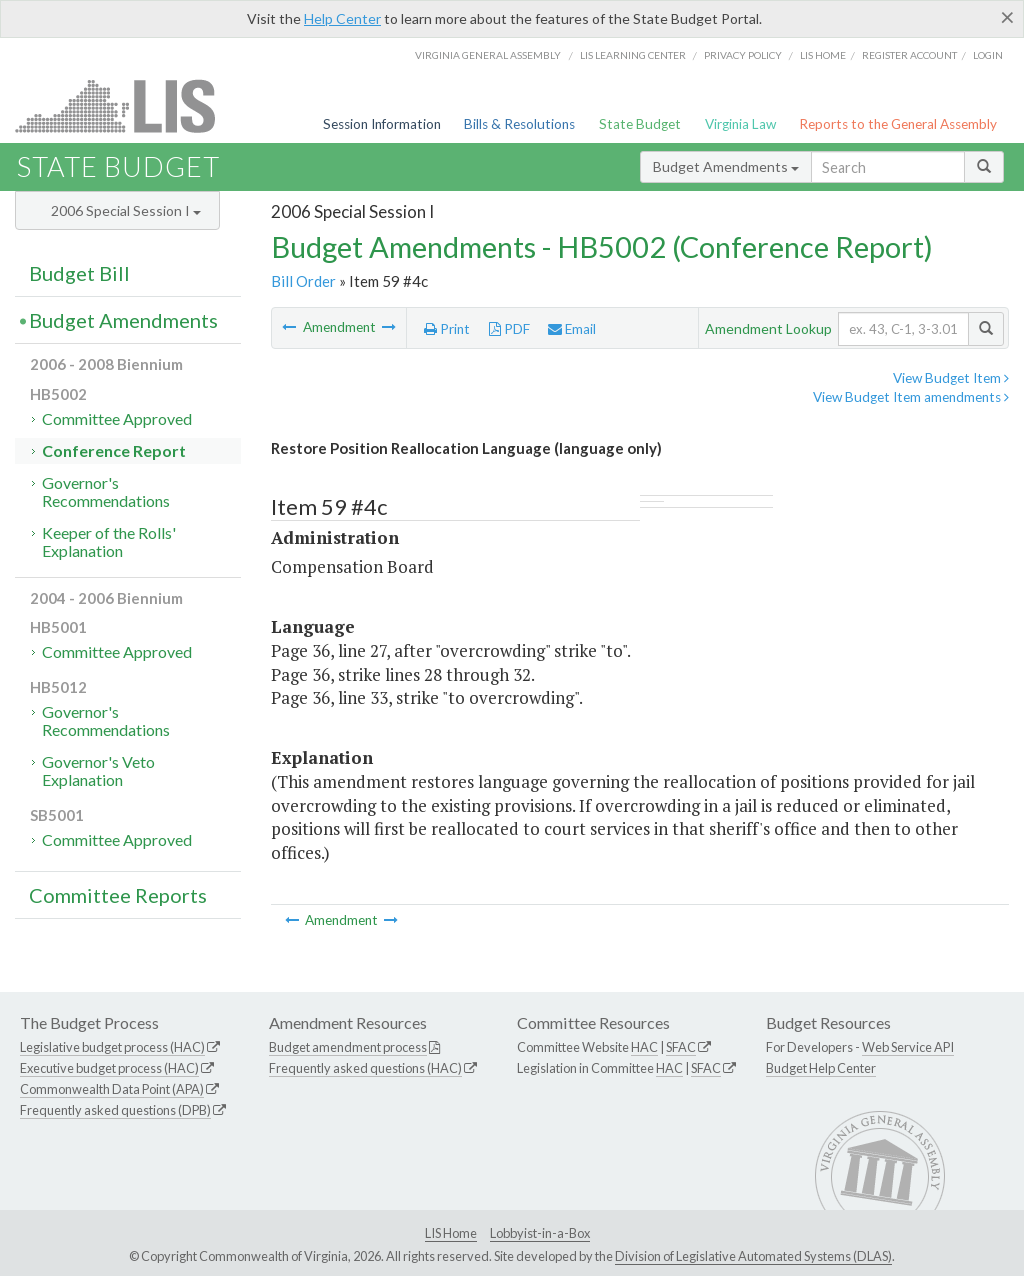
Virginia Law (740, 124)
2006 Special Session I (126, 210)
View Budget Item (951, 378)
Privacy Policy (743, 55)
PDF (509, 329)
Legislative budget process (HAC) (112, 1047)
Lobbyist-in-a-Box (540, 1233)
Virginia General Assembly (488, 55)
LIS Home (451, 1233)
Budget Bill (79, 273)
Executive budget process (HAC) (109, 1068)
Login (988, 55)
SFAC (681, 1047)
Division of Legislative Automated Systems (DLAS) (753, 1256)
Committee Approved (117, 418)
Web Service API (908, 1047)
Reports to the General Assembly (898, 124)
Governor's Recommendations (106, 491)
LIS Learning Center (633, 55)
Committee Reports (118, 895)
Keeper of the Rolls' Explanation (109, 541)
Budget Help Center (821, 1068)
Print (447, 329)
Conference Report (114, 450)
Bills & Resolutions (519, 124)
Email (572, 329)
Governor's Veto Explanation (98, 770)
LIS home (823, 55)
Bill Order (303, 281)
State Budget (640, 124)
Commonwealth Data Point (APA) (112, 1089)
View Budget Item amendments (911, 397)
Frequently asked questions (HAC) (365, 1068)
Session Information (382, 124)
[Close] (1007, 17)
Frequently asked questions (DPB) (115, 1110)
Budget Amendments (726, 166)
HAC (644, 1047)
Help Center (342, 18)
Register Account (909, 55)
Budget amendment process (348, 1047)
